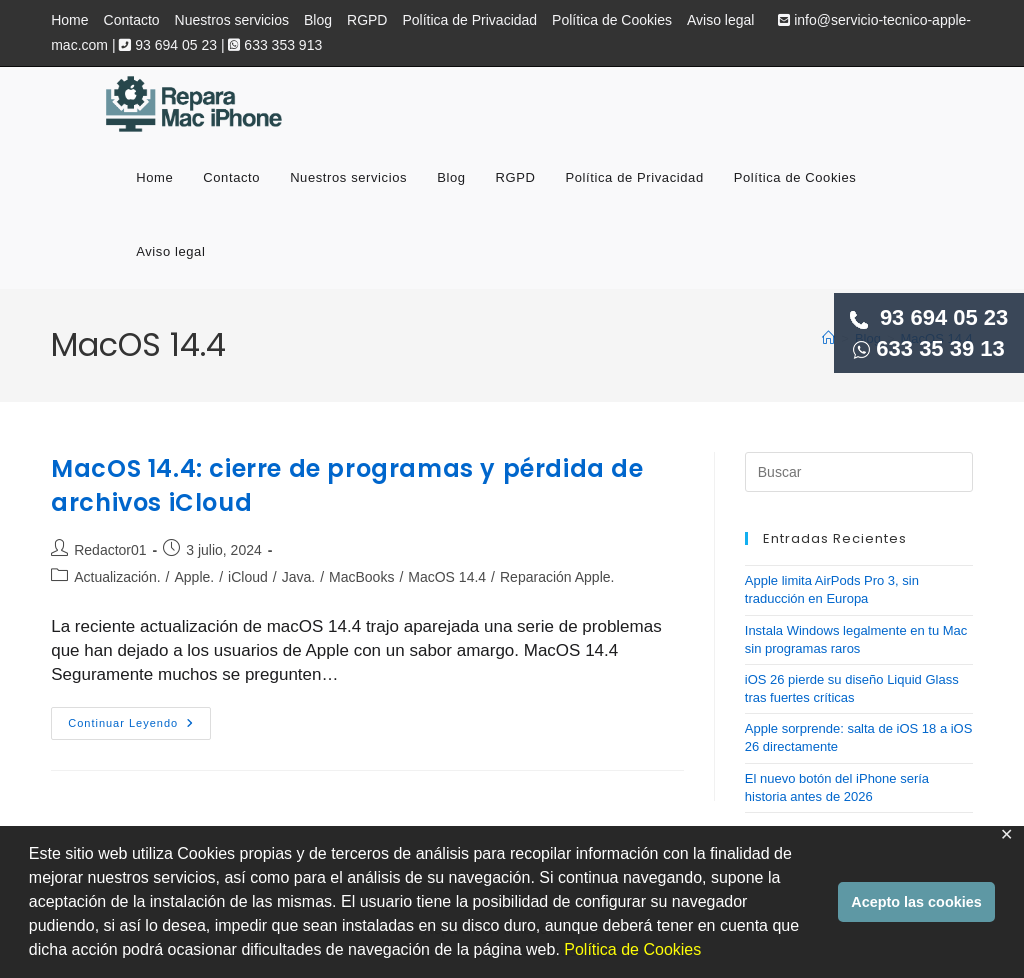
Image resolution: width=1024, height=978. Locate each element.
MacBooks (361, 577)
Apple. (194, 577)
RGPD (367, 20)
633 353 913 (275, 45)
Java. (298, 577)
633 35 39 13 (929, 348)
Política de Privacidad (469, 20)
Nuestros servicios (232, 20)
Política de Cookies (632, 949)
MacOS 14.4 (447, 577)
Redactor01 (110, 550)
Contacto (132, 20)
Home (69, 20)
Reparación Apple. (557, 577)
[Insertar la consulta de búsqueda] (859, 472)
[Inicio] (828, 338)
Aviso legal (720, 20)
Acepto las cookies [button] (916, 902)
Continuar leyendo (139, 728)
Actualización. (117, 577)
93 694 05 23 (929, 317)
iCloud (248, 577)
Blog (318, 20)
